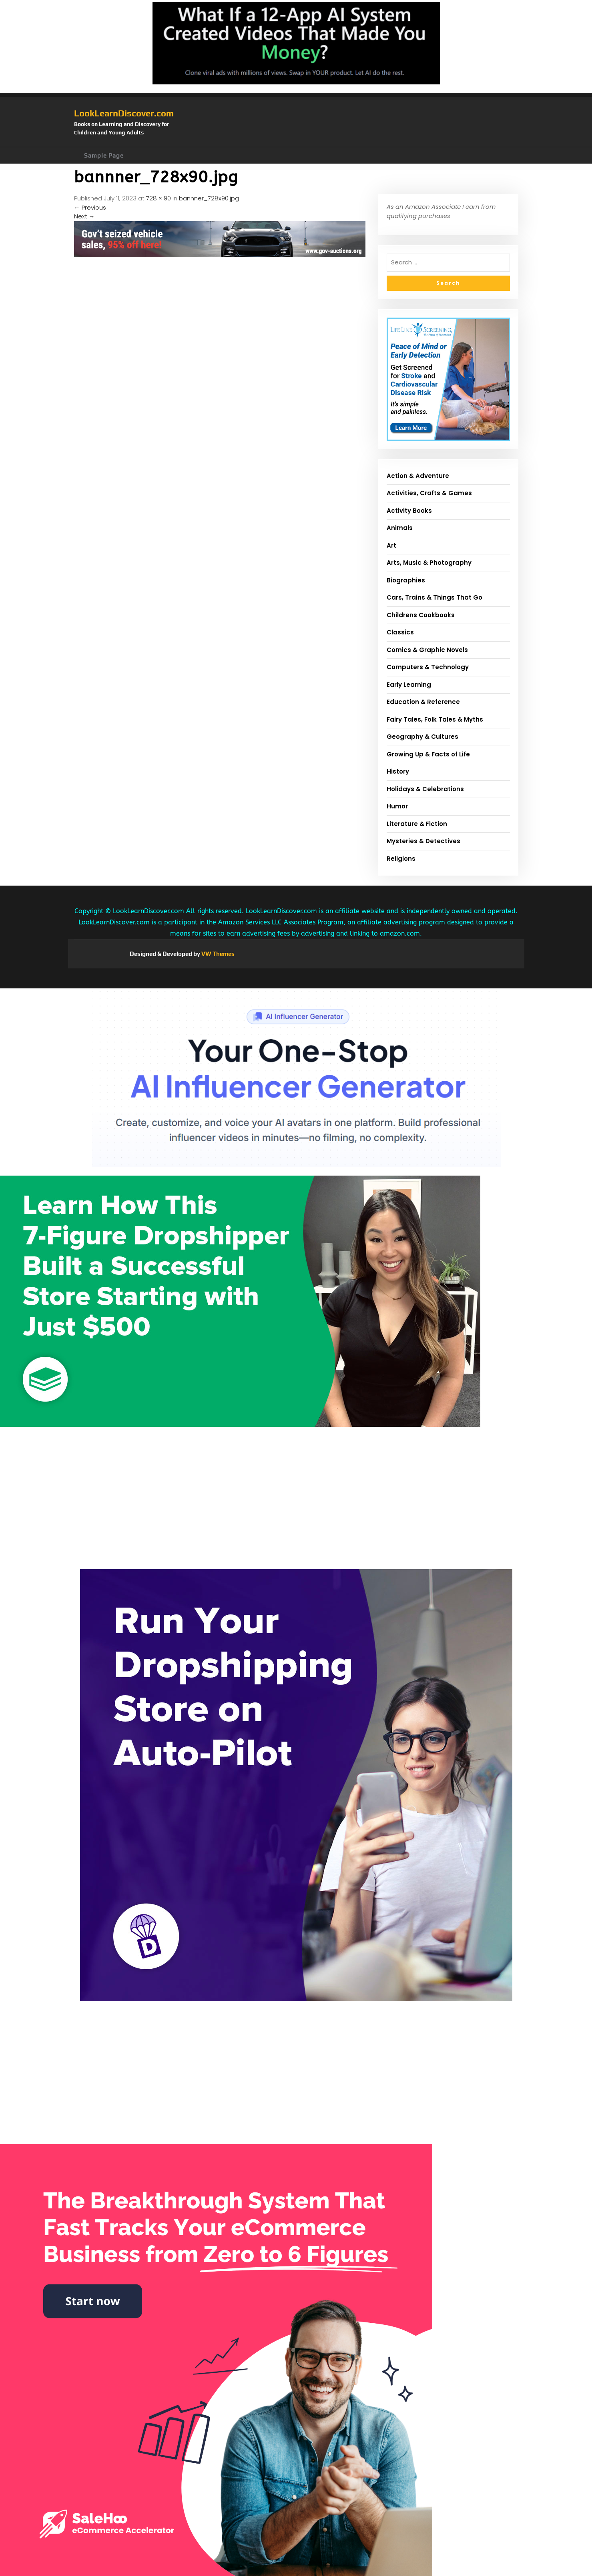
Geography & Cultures (422, 736)
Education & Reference (423, 702)
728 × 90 (158, 198)
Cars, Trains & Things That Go (434, 597)
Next (84, 216)
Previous (90, 207)
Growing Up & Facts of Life (428, 754)
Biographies (406, 580)
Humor (397, 806)
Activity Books (409, 510)
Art (391, 545)
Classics (400, 632)
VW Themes (217, 953)
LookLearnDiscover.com (124, 113)
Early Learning (409, 684)
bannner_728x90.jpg (209, 198)
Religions (401, 858)
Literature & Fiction (417, 824)
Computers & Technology (428, 667)
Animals (400, 528)
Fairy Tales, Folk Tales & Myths (435, 719)
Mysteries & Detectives (423, 841)
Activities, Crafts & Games (429, 493)
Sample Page (104, 155)
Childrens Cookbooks (421, 615)
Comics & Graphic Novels (427, 650)
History (398, 771)
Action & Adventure (418, 476)
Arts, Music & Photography (429, 562)
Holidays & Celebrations (425, 789)
